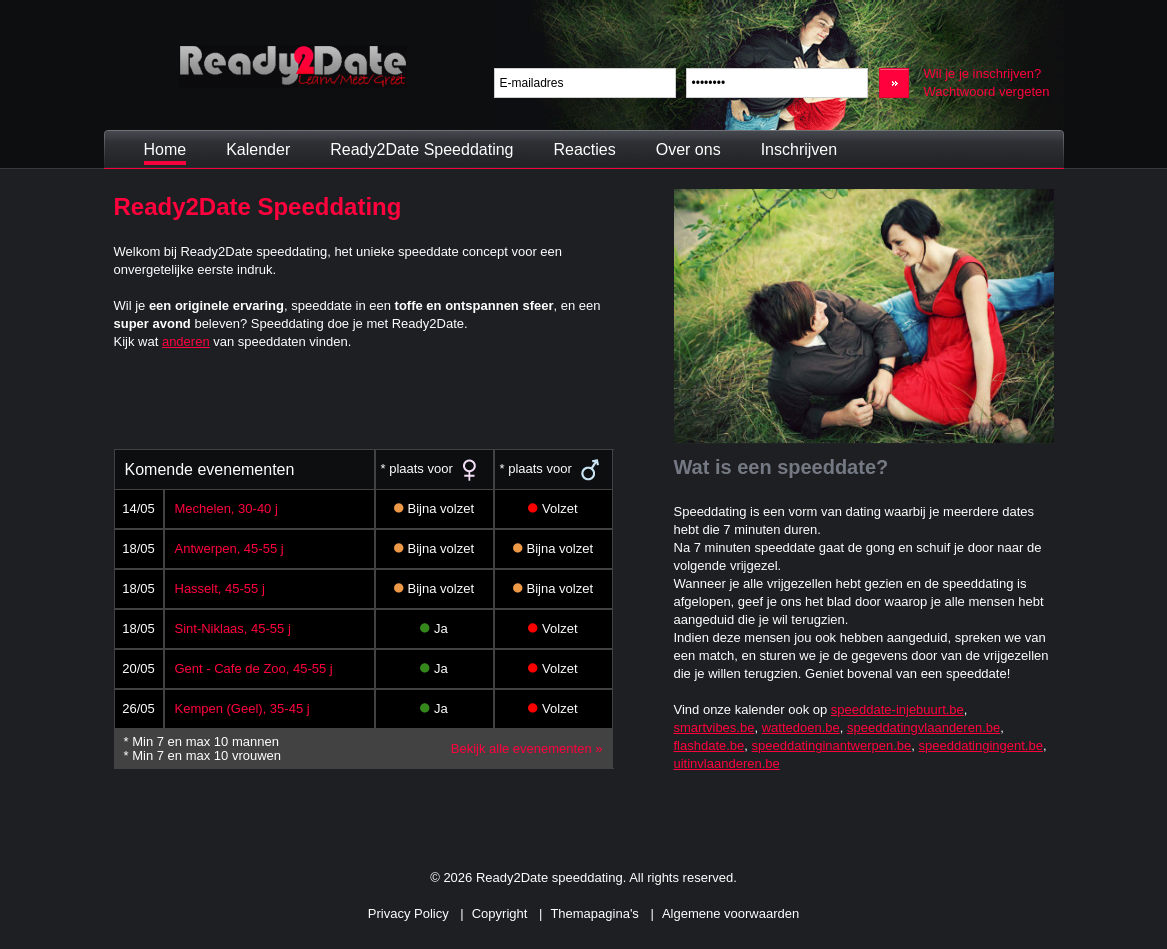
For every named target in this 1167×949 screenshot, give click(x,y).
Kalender (258, 149)
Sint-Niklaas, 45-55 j (233, 628)
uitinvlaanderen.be (727, 763)
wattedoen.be (801, 727)
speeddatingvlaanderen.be (923, 727)
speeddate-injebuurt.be (897, 709)
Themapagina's (594, 913)
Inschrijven (799, 149)
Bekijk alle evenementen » (527, 748)
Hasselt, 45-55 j (220, 588)
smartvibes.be (714, 727)
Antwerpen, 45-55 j (229, 548)
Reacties (584, 149)
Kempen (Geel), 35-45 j (242, 708)
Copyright (500, 913)
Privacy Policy (408, 913)
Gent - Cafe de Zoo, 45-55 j (254, 668)
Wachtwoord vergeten (987, 91)
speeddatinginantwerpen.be (832, 745)
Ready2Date (293, 66)
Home (165, 149)
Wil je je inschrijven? (983, 73)
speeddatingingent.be (981, 745)
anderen (186, 341)
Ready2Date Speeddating (421, 149)
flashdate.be (709, 745)
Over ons (688, 149)
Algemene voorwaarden (730, 913)
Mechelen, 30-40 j (226, 508)
